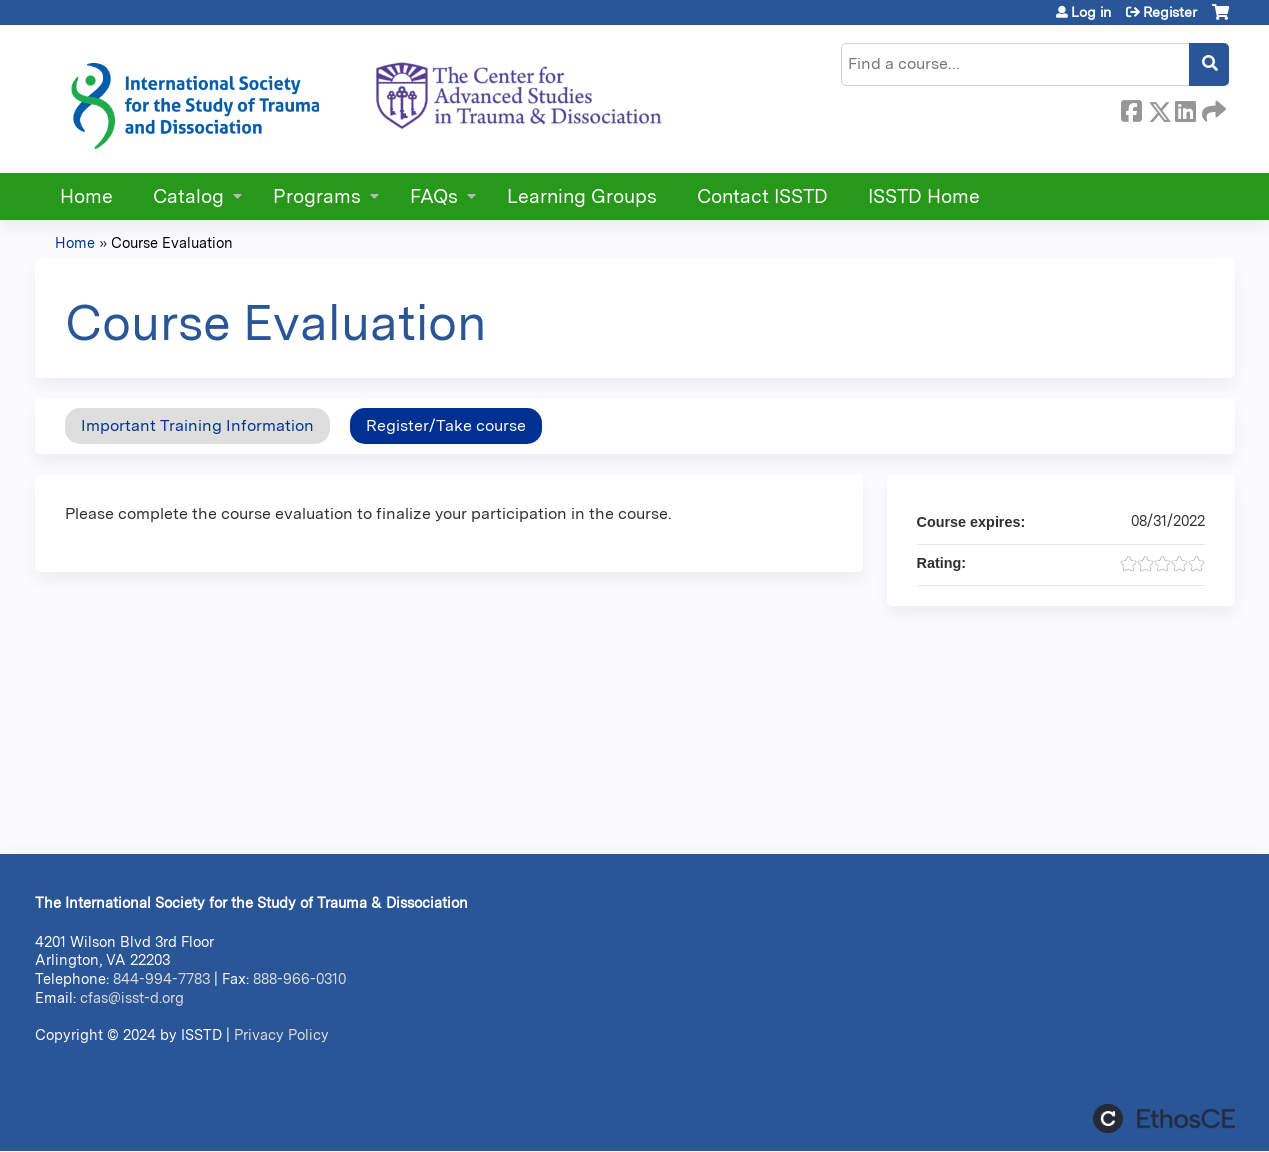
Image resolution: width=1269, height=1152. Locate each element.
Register (1170, 12)
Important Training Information (197, 425)
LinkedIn (1185, 108)
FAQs (434, 196)
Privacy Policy (281, 1034)
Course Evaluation (172, 242)
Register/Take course (446, 425)
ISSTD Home (924, 196)
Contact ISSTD (762, 196)
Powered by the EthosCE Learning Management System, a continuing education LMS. (1164, 1118)
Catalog (188, 196)
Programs (317, 196)
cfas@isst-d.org (132, 997)
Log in (1091, 12)
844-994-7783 (161, 978)
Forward (1212, 108)
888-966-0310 (299, 978)
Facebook (1131, 108)
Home (86, 196)
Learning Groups (582, 196)
